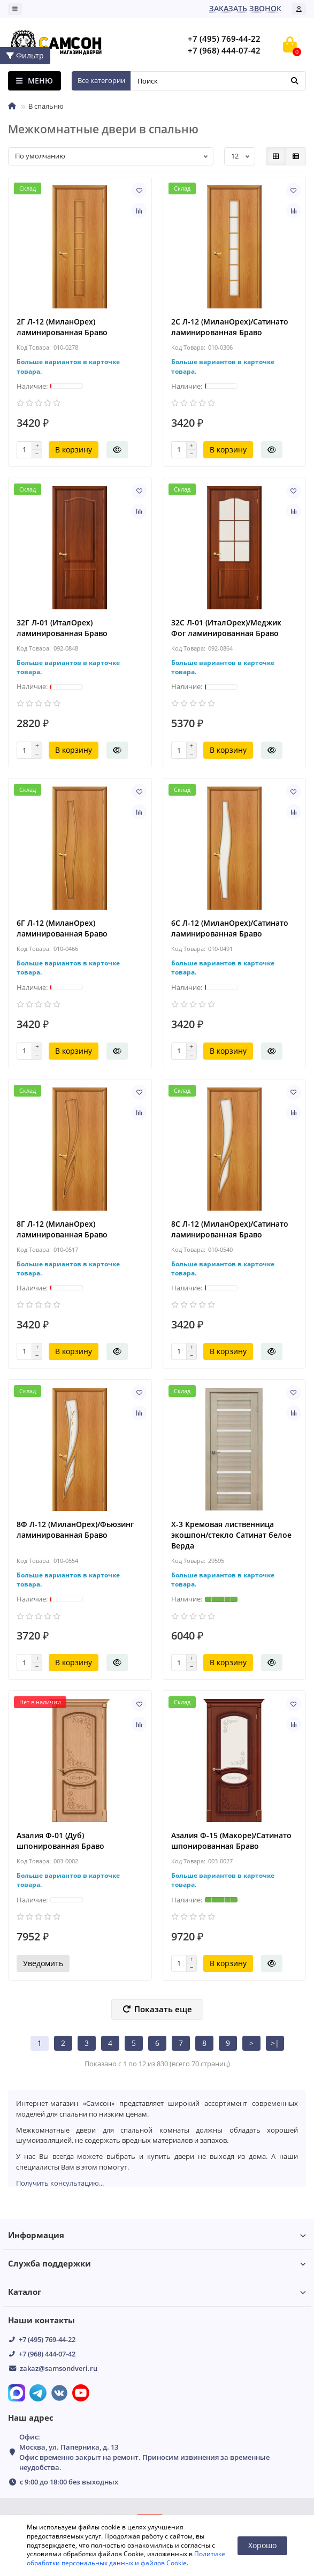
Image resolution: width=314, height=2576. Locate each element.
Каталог (157, 2292)
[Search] (218, 80)
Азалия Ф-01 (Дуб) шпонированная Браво (60, 1840)
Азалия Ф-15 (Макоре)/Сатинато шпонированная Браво (231, 1840)
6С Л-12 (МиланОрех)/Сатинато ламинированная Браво (229, 928)
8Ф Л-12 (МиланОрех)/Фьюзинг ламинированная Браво (75, 1529)
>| (275, 2043)
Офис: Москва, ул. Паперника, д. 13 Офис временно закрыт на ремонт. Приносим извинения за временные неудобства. (144, 2452)
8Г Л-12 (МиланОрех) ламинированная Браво (62, 1229)
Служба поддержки (157, 2263)
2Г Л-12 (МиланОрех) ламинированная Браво (62, 326)
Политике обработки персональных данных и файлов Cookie (126, 2558)
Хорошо (262, 2545)
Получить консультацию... (60, 2183)
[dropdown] (15, 9)
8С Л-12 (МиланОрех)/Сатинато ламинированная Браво (229, 1229)
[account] (299, 9)
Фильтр (25, 55)
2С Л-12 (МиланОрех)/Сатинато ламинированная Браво (229, 326)
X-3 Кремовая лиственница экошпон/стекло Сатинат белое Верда (231, 1535)
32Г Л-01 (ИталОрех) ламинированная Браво (62, 627)
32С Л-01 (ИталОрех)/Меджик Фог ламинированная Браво (226, 627)
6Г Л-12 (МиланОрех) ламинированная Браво (62, 928)
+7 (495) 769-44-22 (47, 2339)
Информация (157, 2235)
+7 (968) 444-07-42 (47, 2354)
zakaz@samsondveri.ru (58, 2368)
